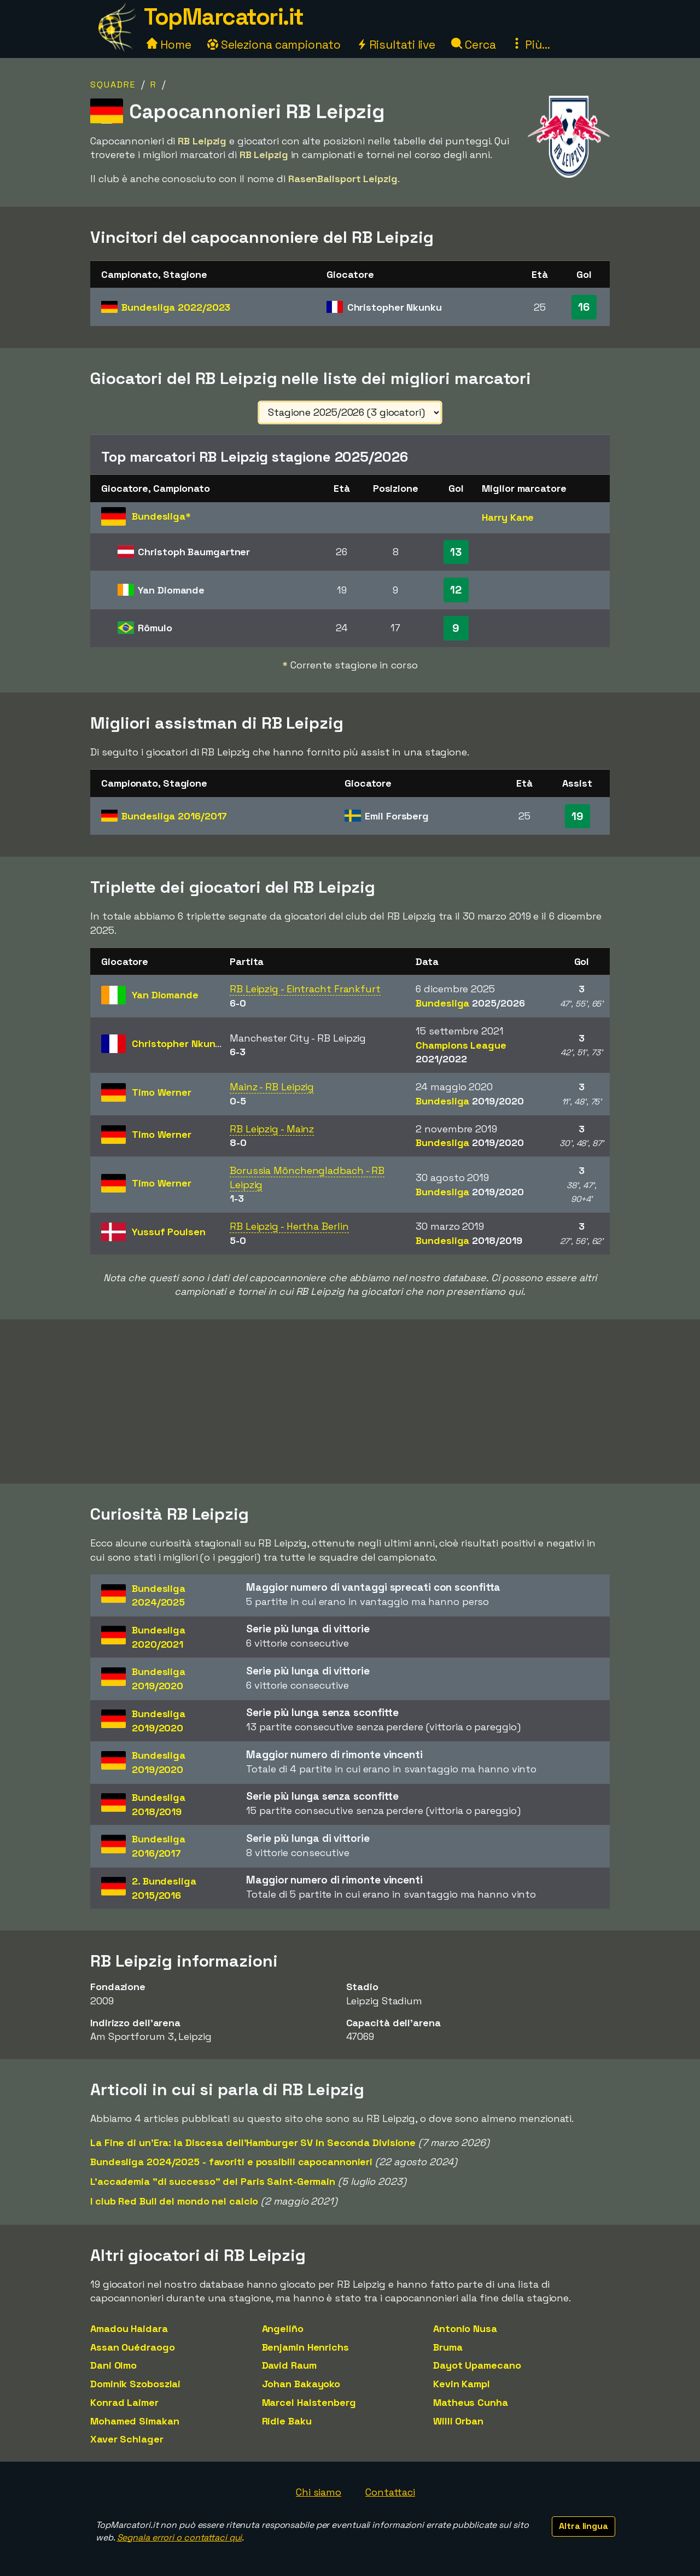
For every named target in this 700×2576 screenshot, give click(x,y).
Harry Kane (508, 517)
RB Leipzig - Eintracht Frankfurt (305, 988)
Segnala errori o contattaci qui (179, 2537)
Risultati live (396, 44)
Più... (530, 44)
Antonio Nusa (465, 2328)
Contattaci (390, 2492)
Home (169, 44)
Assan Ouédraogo (132, 2347)
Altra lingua (583, 2526)
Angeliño (283, 2328)
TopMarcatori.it (224, 16)
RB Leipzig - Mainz (272, 1129)
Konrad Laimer (124, 2402)
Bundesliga (175, 307)
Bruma (448, 2347)
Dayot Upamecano (477, 2365)
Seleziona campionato (274, 44)
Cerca (473, 44)
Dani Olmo (113, 2365)
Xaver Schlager (127, 2439)
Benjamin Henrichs (305, 2347)
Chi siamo (318, 2492)
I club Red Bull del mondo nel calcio (174, 2201)
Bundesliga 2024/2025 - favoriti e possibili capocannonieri (231, 2161)
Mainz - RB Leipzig (272, 1086)
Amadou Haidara (129, 2328)
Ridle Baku (287, 2421)
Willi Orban (458, 2421)
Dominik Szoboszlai (135, 2383)
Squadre (113, 84)
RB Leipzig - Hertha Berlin (289, 1226)
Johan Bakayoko (301, 2383)
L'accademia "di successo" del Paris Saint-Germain (212, 2181)
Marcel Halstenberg (309, 2402)
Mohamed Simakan (134, 2421)
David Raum (289, 2365)
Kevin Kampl (461, 2383)
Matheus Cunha (470, 2402)
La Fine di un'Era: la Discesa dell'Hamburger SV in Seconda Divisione (253, 2142)
